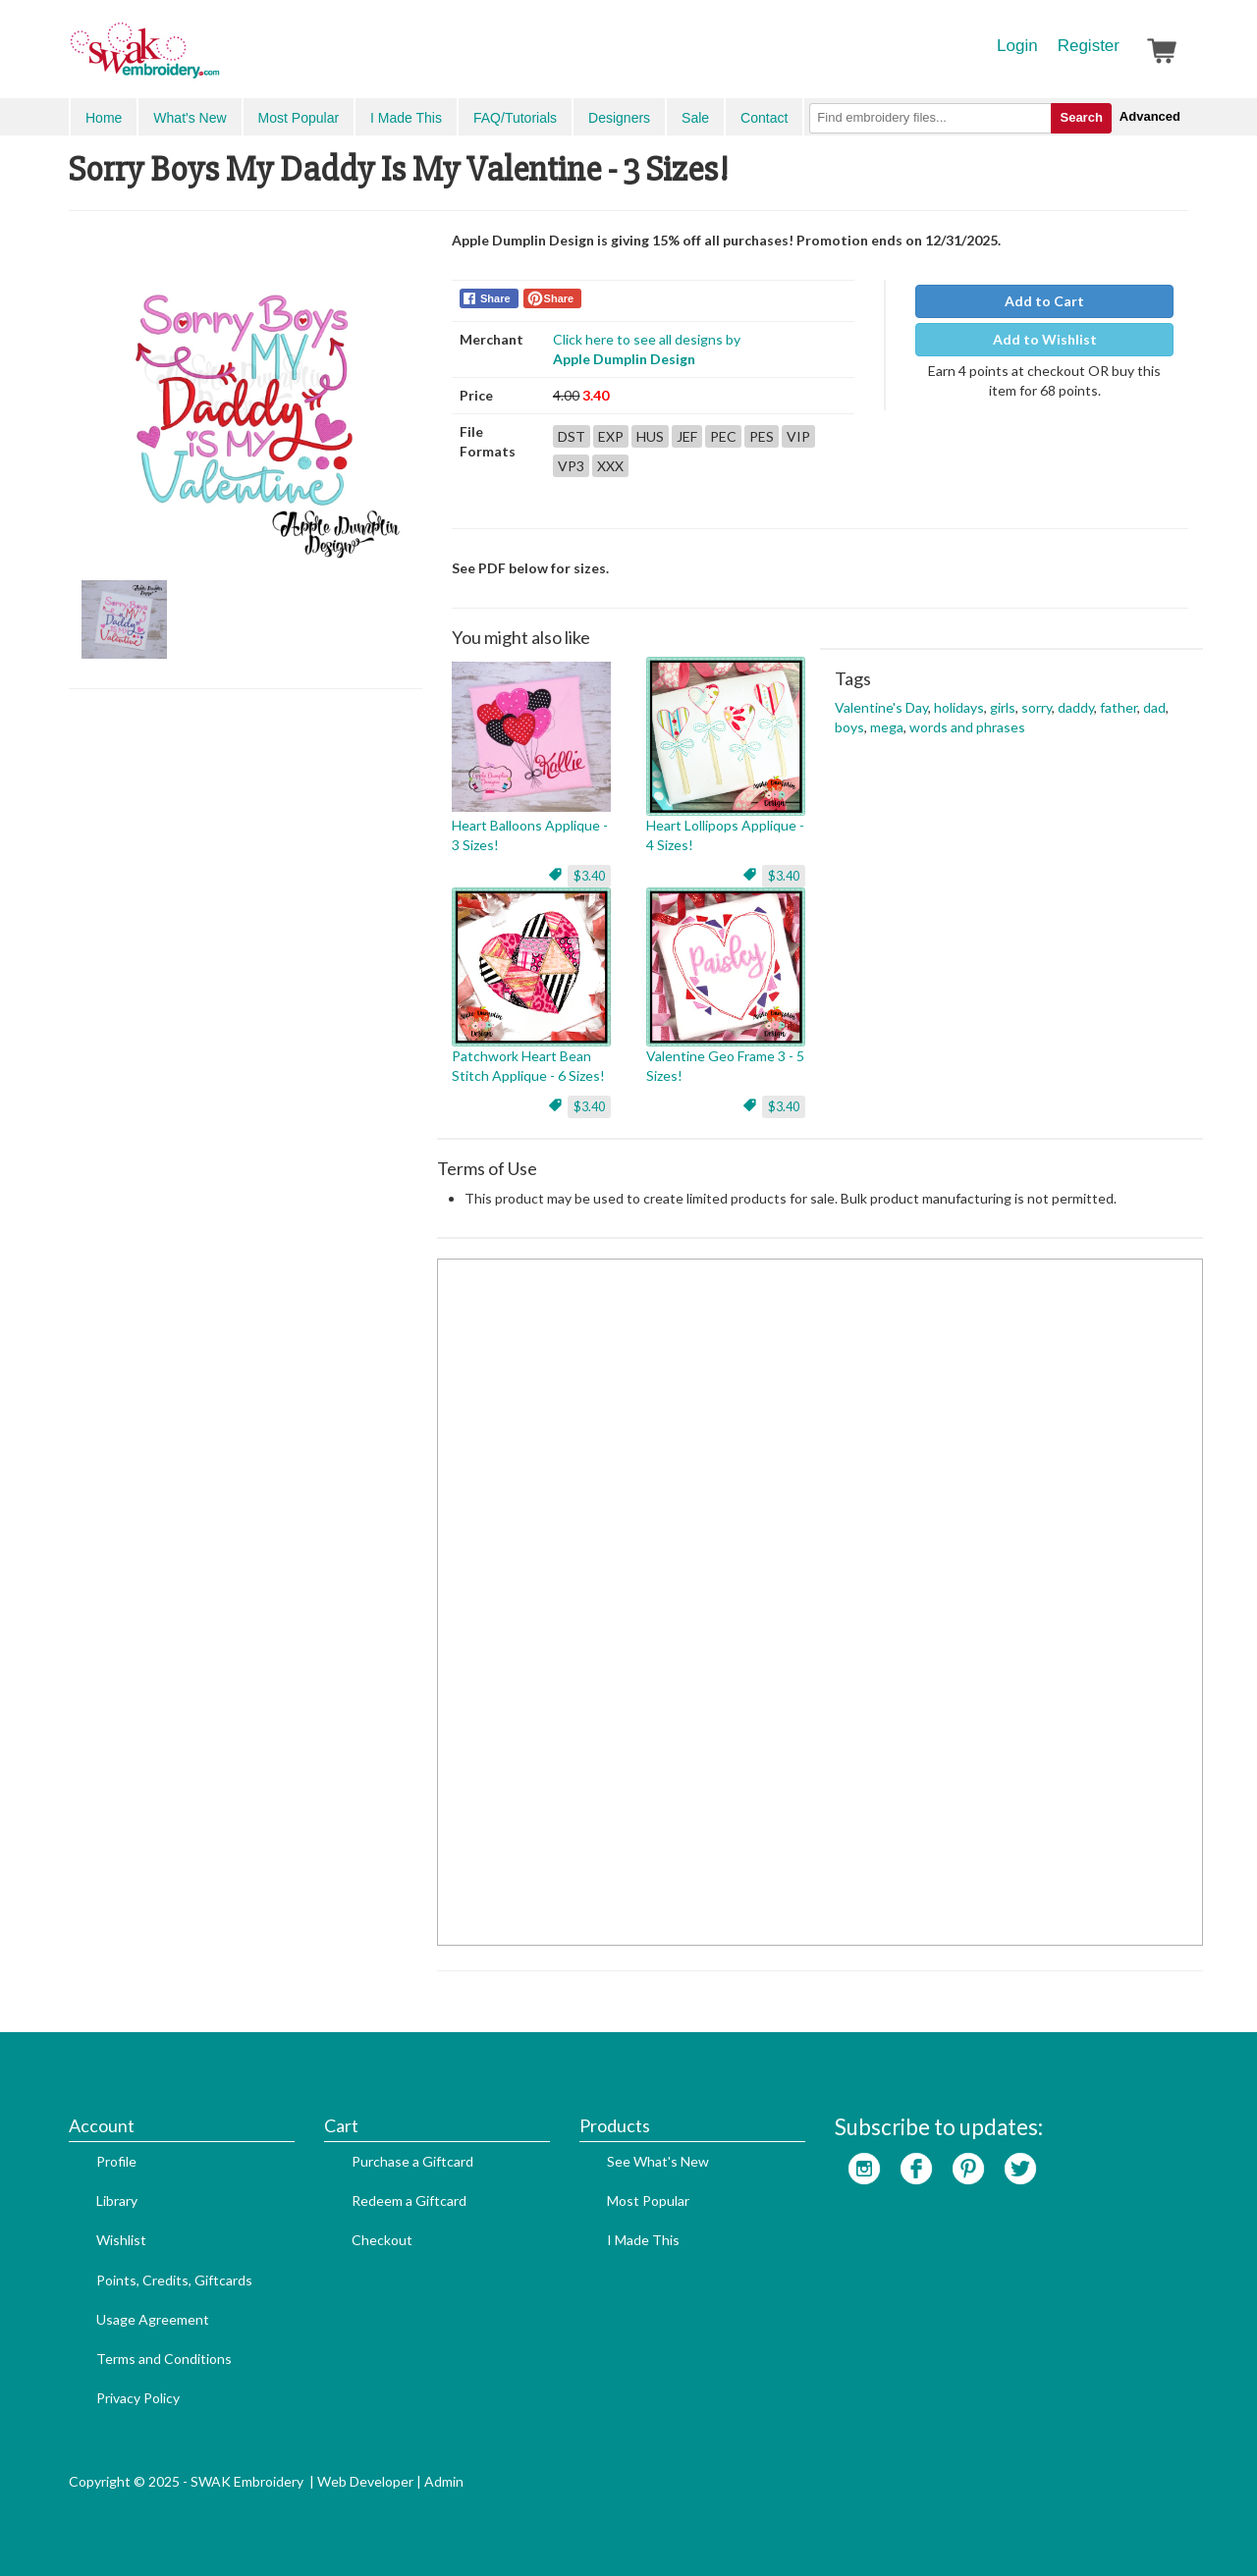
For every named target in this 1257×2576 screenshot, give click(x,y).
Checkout (382, 2239)
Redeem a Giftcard (409, 2200)
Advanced (1150, 116)
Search (1081, 117)
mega (886, 727)
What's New (189, 118)
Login (1017, 45)
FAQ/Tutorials (515, 118)
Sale (695, 118)
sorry (1036, 707)
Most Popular (298, 118)
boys (849, 727)
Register (1089, 45)
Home (103, 118)
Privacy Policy (138, 2397)
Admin (444, 2481)
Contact (764, 118)
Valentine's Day (881, 707)
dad (1154, 707)
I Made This (406, 118)
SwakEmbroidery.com (216, 59)
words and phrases (967, 727)
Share (495, 298)
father (1118, 707)
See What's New (658, 2161)
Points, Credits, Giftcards (174, 2280)
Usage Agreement (152, 2319)
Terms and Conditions (164, 2358)
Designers (619, 118)
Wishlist (121, 2239)
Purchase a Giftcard (412, 2161)
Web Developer (365, 2481)
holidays (959, 707)
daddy (1076, 707)
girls (1002, 707)
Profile (116, 2161)
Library (116, 2200)
